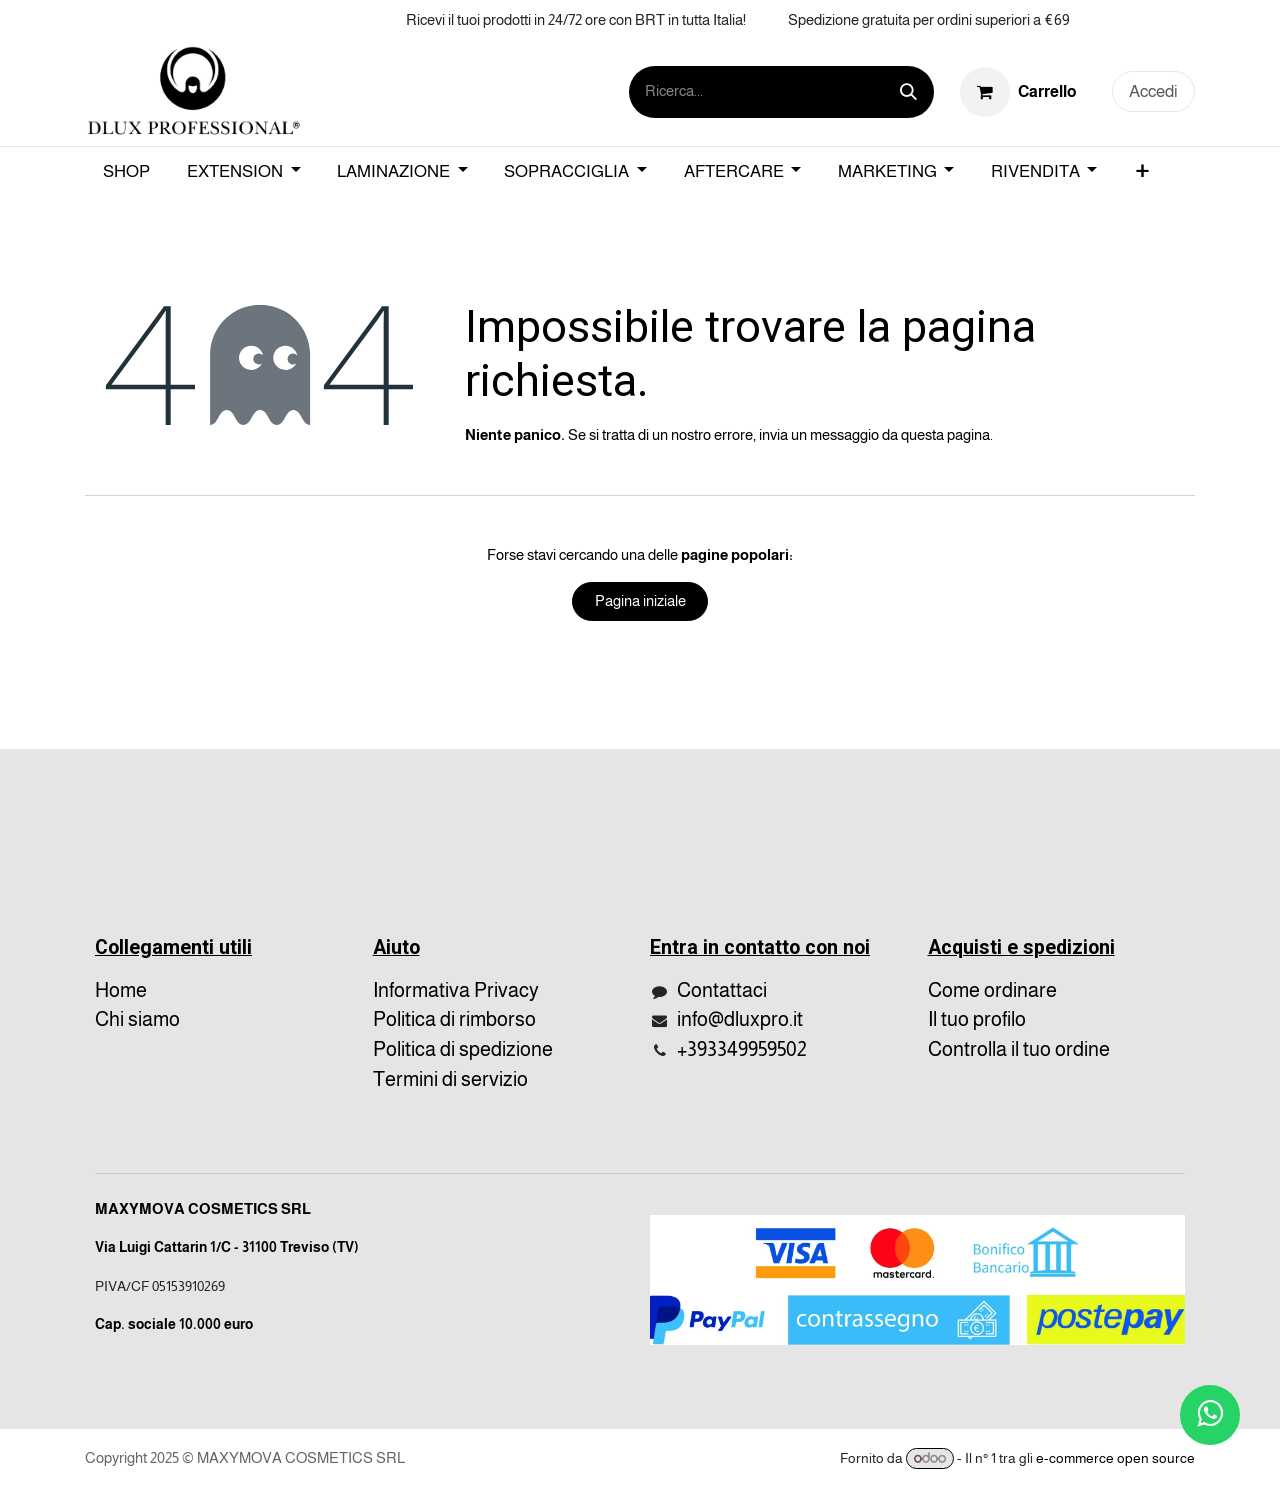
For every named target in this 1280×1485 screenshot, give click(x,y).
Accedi (1153, 91)
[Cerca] (908, 92)
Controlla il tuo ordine (1019, 1049)
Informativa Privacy (456, 990)
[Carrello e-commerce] (1019, 91)
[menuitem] (127, 172)
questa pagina (945, 434)
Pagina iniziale (640, 600)
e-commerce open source (1115, 1458)
